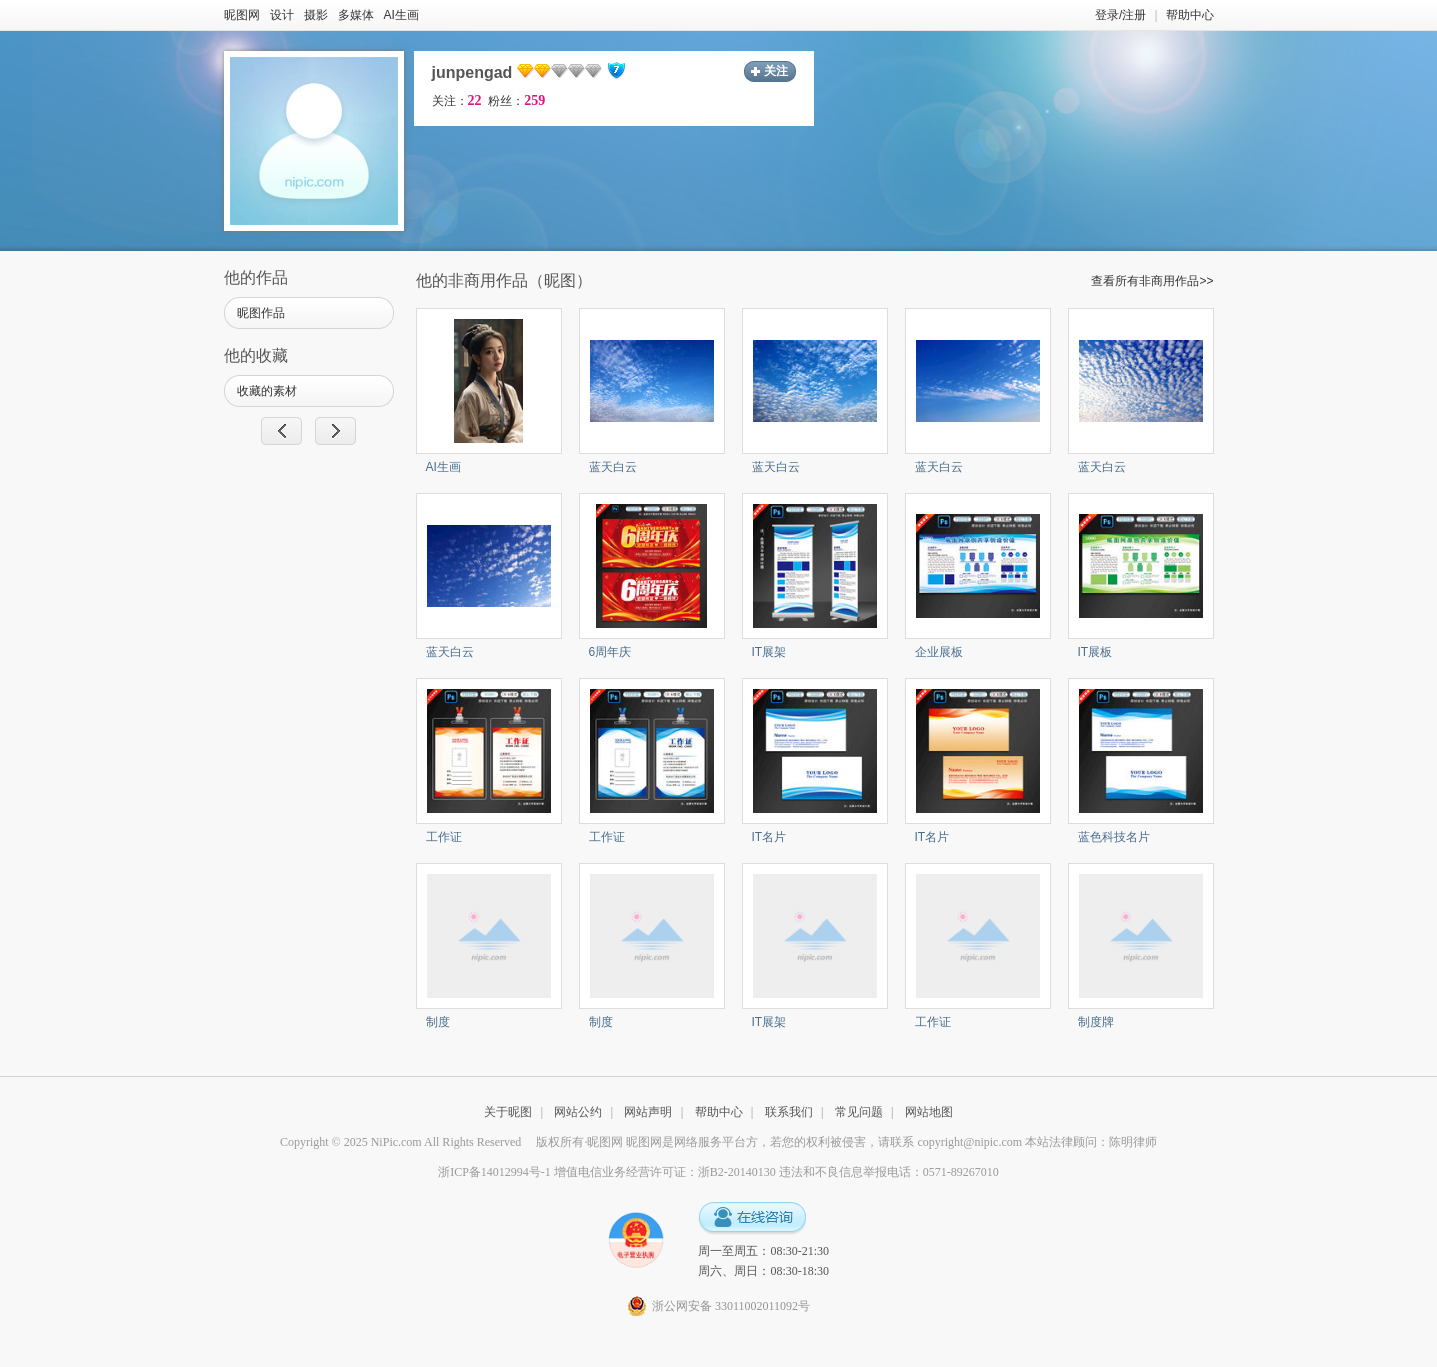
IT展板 (1095, 652)
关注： (457, 101)
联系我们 (789, 1112)
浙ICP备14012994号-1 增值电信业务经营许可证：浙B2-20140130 (607, 1172)
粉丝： (516, 101)
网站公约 (578, 1112)
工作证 (444, 837)
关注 (776, 71)
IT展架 (769, 652)
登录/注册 (1120, 15)
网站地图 (929, 1112)
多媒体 (356, 15)
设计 (282, 15)
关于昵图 (508, 1112)
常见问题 (859, 1112)
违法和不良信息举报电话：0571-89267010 (889, 1172)
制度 (438, 1022)
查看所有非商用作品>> (1152, 281)
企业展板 (939, 652)
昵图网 (242, 15)
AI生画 (401, 15)
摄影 (316, 15)
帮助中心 (1190, 15)
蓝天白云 (613, 467)
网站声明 (648, 1112)
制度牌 (1096, 1022)
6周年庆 (610, 652)
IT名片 (769, 837)
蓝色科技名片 (1114, 837)
